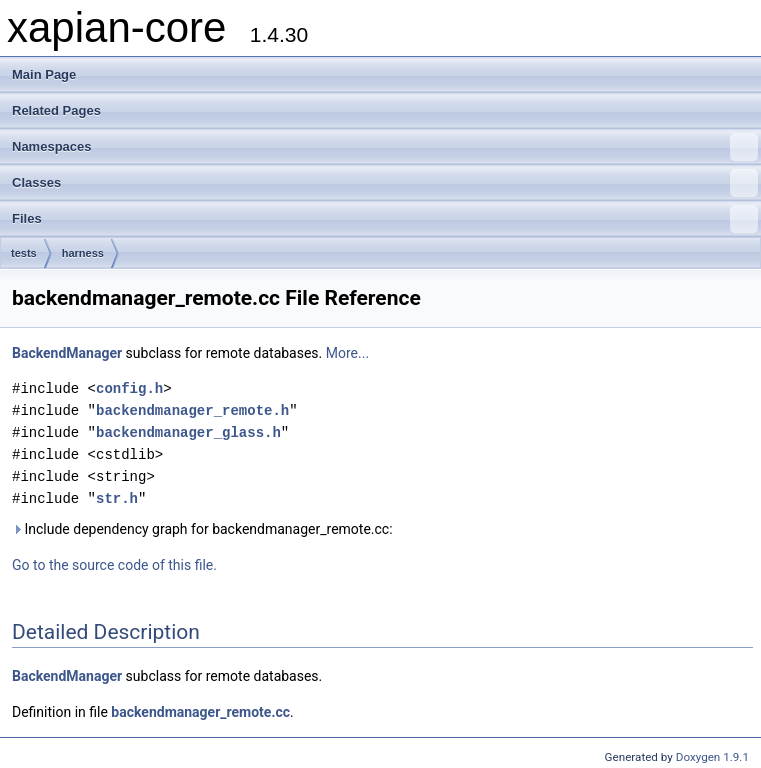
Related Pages (56, 110)
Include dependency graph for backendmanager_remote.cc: (202, 529)
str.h (117, 498)
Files (385, 219)
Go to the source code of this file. (114, 565)
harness (83, 253)
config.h (129, 388)
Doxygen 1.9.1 (712, 757)
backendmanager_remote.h (192, 410)
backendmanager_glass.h (188, 432)
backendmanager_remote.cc (200, 712)
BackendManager (67, 353)
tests (24, 253)
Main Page (44, 74)
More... (347, 353)
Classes (385, 183)
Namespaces (385, 147)
